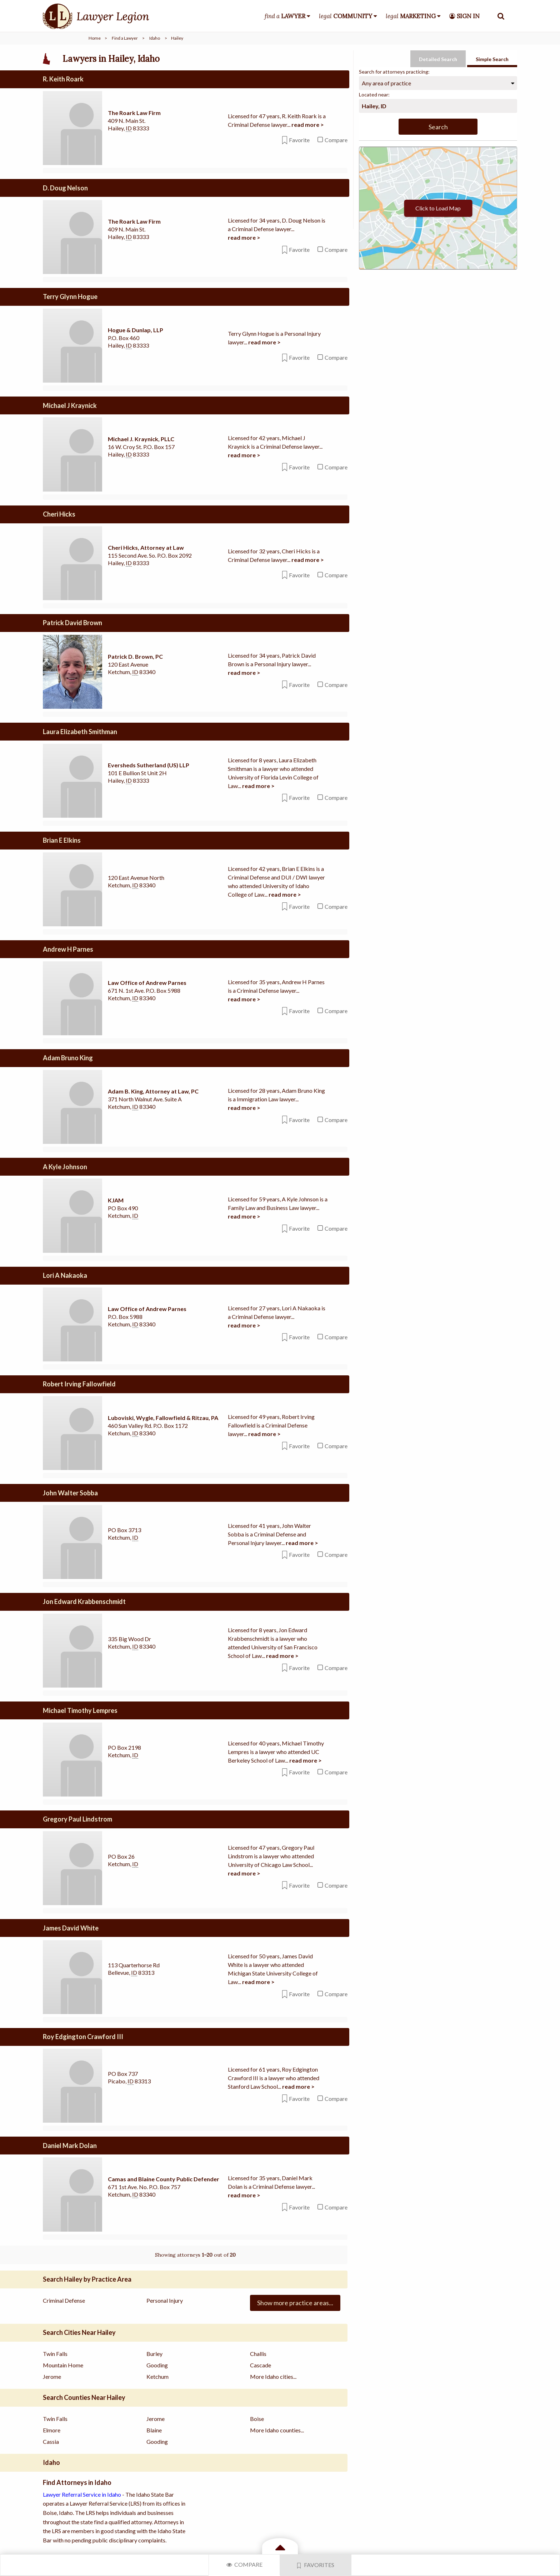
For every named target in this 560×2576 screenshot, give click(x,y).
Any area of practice (386, 83)
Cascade (260, 2363)
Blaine (154, 2428)
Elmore (51, 2428)
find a (285, 16)
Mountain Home (63, 2363)
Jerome (52, 2374)
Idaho (154, 38)
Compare (244, 2564)
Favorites (315, 2564)
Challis (258, 2351)
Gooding (157, 2363)
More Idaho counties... (277, 2428)
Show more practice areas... (295, 2301)
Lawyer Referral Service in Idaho (82, 2492)
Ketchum (157, 2374)
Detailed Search (438, 59)
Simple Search (492, 59)
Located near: (374, 94)
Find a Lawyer (125, 38)
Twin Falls (55, 2351)
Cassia (51, 2439)
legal (345, 16)
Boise (257, 2416)
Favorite (296, 140)
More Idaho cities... (273, 2374)
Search (438, 127)
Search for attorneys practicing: (394, 72)
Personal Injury (164, 2298)
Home (95, 38)
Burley (154, 2351)
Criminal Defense (64, 2298)
